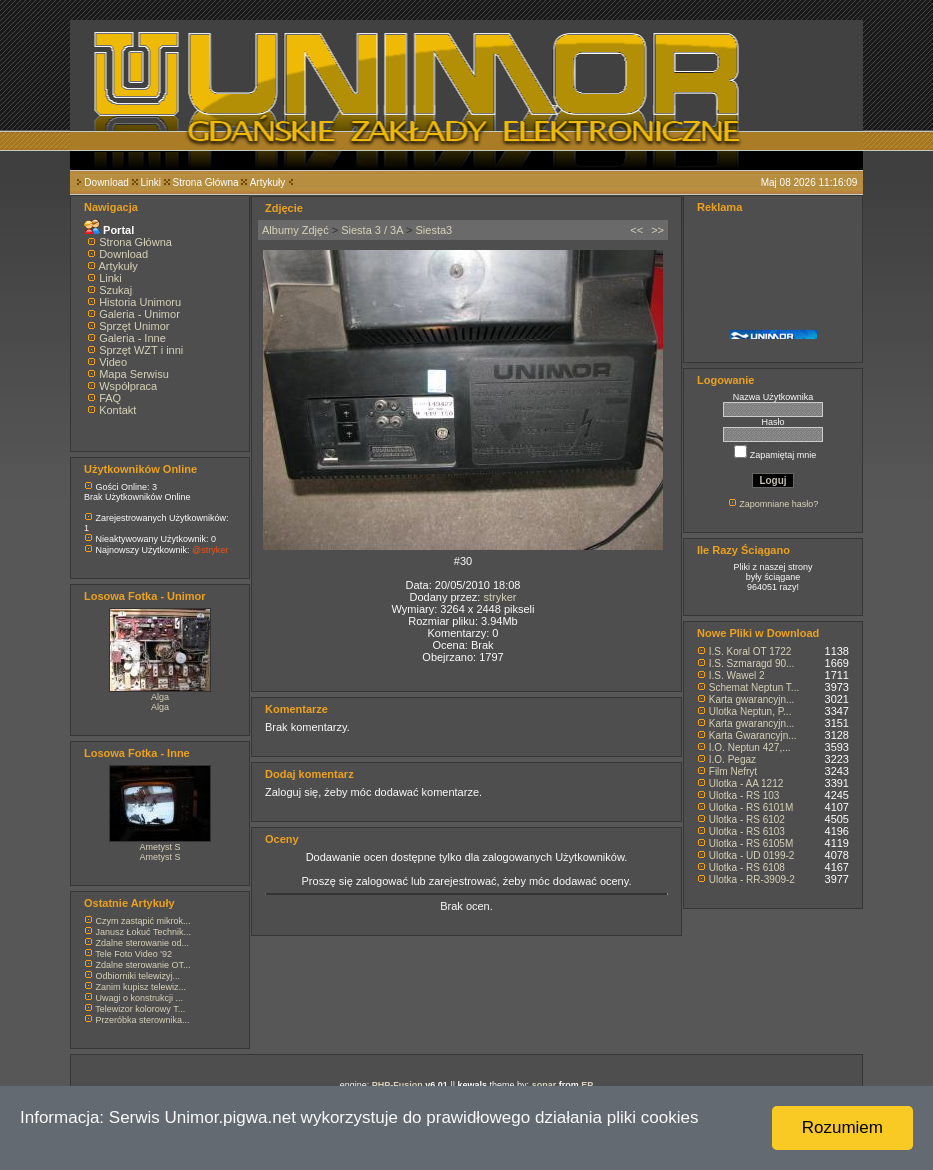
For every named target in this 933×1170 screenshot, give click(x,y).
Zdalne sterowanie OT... (143, 965)
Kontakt (117, 410)
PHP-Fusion (397, 1085)
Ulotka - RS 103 (744, 795)
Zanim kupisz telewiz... (141, 987)
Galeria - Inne (132, 338)
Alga (160, 697)
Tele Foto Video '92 (133, 954)
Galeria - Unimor (139, 314)
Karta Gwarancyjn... (753, 735)
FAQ (110, 398)
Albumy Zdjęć (295, 230)
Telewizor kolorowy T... (140, 1009)
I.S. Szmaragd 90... (752, 663)
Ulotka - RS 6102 (747, 819)
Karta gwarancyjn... (752, 699)
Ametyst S (159, 847)
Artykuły (268, 182)
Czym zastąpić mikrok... (143, 921)
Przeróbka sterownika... (143, 1020)
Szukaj (115, 290)
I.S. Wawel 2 (737, 675)
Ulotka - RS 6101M (751, 807)
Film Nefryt (733, 771)
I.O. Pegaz (732, 759)
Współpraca (128, 386)
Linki (150, 182)
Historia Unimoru (140, 302)
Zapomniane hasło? (778, 504)
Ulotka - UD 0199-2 (752, 855)
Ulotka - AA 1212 (746, 783)
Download (106, 182)
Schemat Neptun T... (754, 687)
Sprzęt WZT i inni (141, 350)
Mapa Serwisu (134, 374)
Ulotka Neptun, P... (750, 711)
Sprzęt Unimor (134, 326)
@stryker (210, 550)
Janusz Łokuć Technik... (143, 932)
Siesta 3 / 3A (372, 230)
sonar (544, 1085)
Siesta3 (434, 230)
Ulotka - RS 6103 (747, 831)
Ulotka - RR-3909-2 (752, 879)
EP (587, 1085)
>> (657, 230)
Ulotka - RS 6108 (747, 867)
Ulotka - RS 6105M (751, 843)
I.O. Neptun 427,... (750, 747)
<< (636, 230)
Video (113, 362)
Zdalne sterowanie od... (143, 943)
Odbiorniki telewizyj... (138, 976)
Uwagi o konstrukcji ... (140, 998)
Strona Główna (206, 182)
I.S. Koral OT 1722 (750, 651)
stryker (499, 597)
